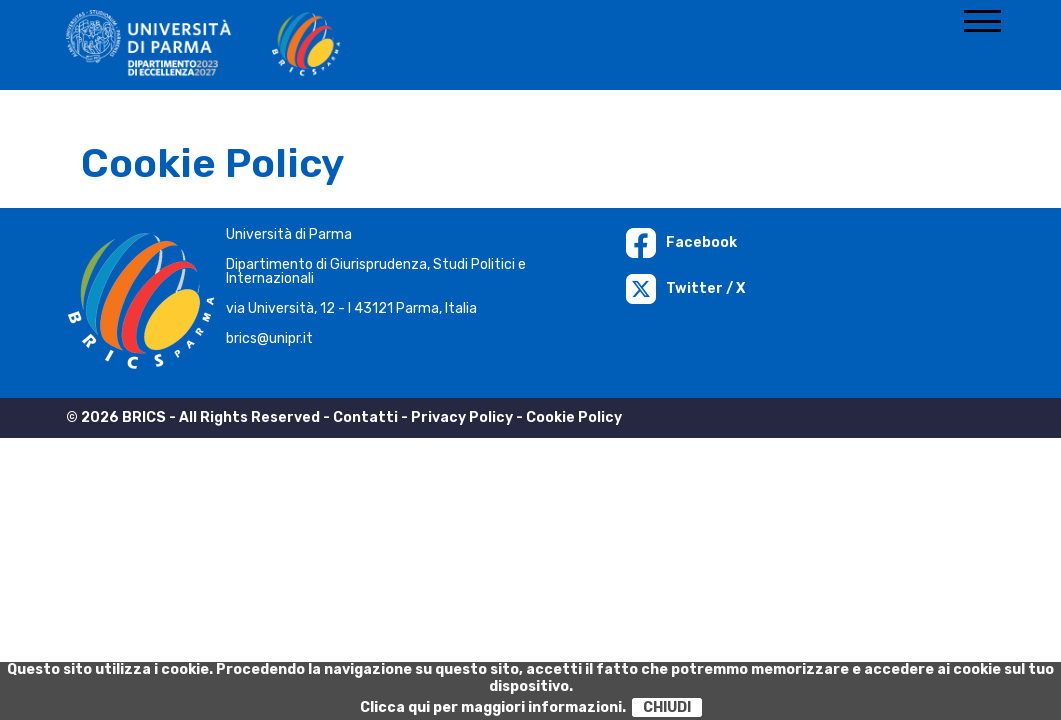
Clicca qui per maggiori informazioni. (493, 707)
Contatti (365, 417)
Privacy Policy (462, 417)
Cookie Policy (574, 417)
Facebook (681, 242)
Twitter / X (685, 288)
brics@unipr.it (269, 338)
